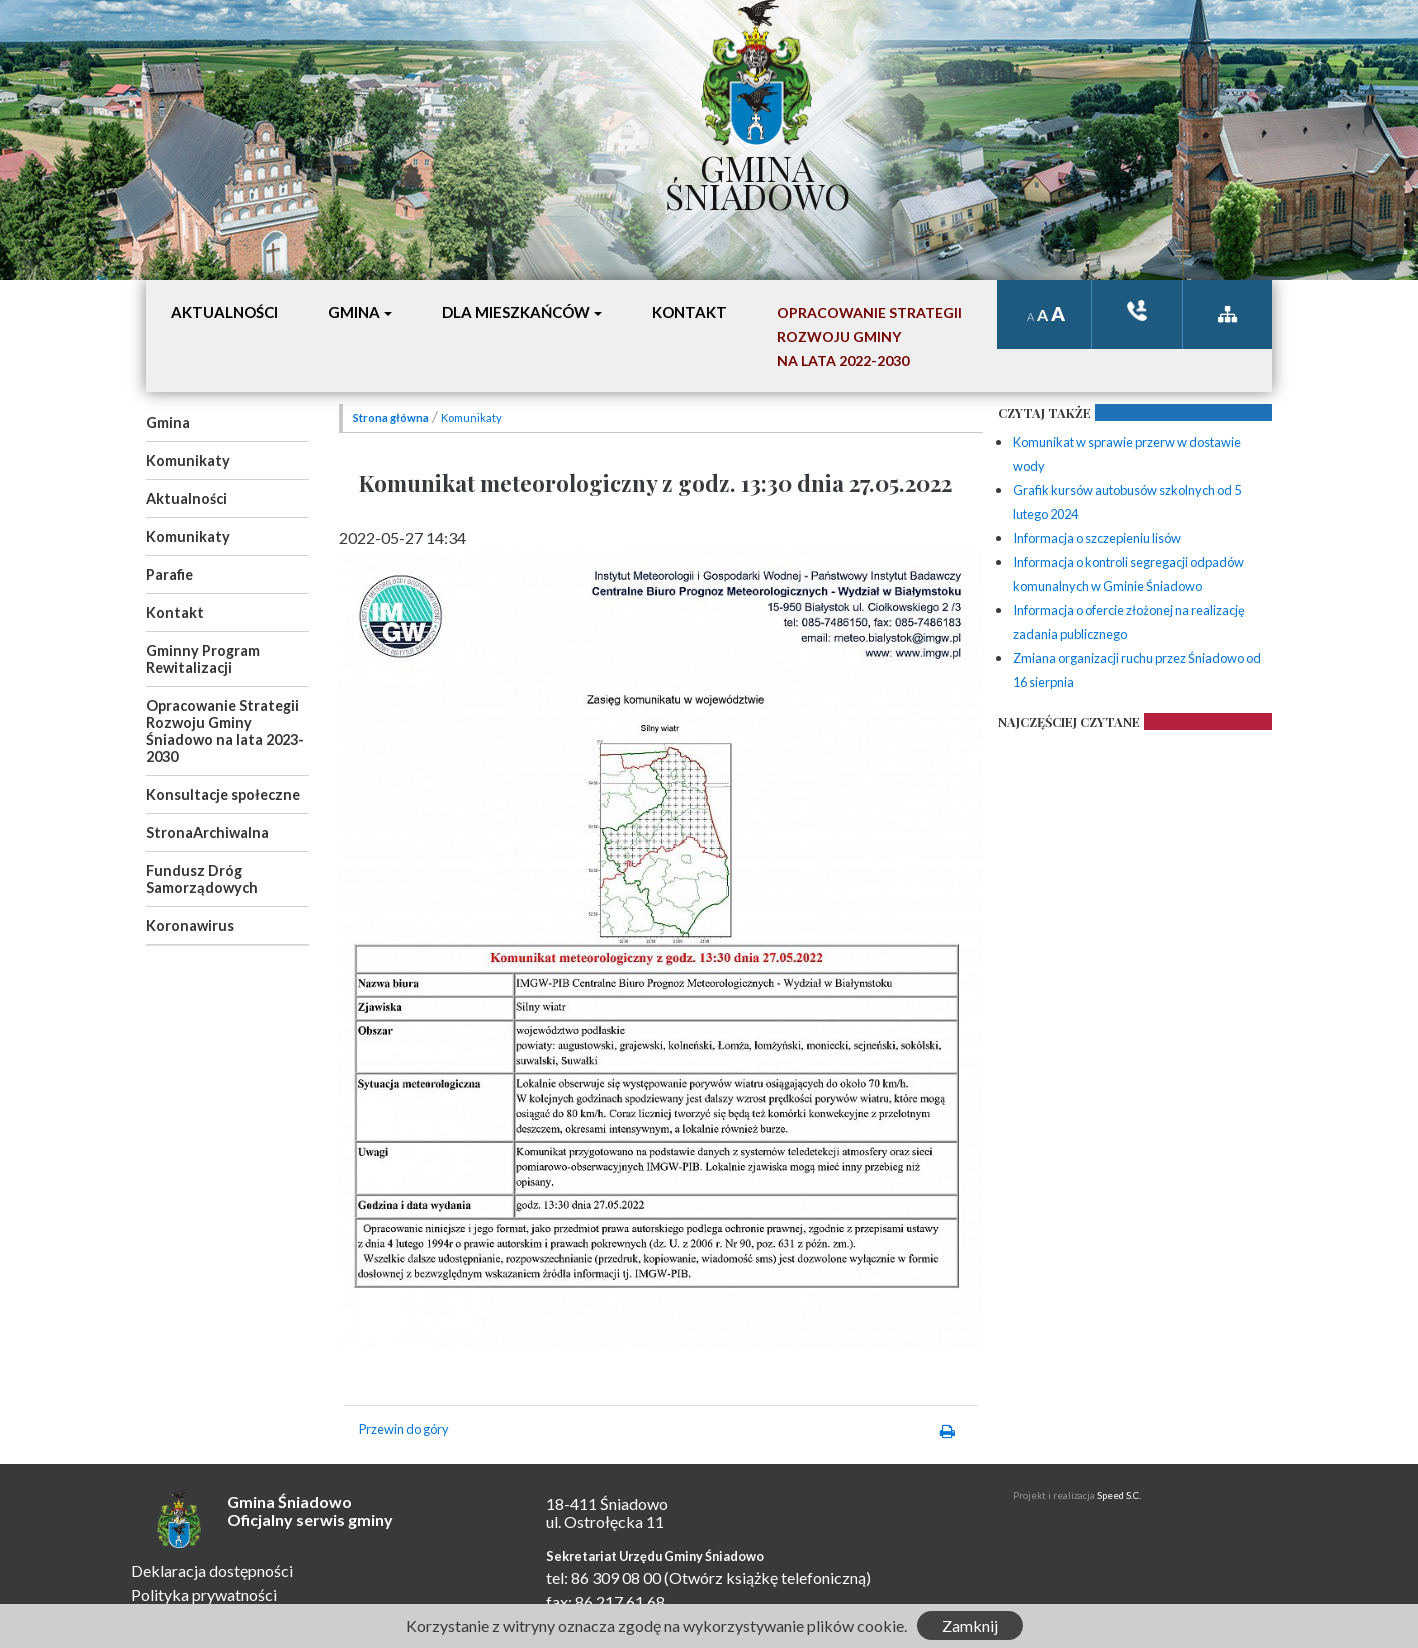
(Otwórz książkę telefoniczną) (767, 1577)
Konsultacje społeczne (223, 794)
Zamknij (970, 1625)
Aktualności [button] (224, 312)
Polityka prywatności (204, 1594)
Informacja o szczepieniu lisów (1097, 538)
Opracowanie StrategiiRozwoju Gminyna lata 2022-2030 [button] (869, 336)
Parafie (169, 574)
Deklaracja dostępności (212, 1570)
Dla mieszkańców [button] (516, 312)
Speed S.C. (1119, 1495)
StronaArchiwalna (207, 832)
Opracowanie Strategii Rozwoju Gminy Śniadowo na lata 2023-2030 (225, 731)
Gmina (168, 422)
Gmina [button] (354, 312)
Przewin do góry (404, 1429)
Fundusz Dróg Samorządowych (202, 879)
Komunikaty (188, 460)
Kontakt (175, 612)
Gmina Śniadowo (757, 177)
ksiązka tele (1137, 310)
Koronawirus (190, 925)
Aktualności (186, 498)
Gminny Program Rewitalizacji (203, 659)
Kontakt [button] (689, 312)
